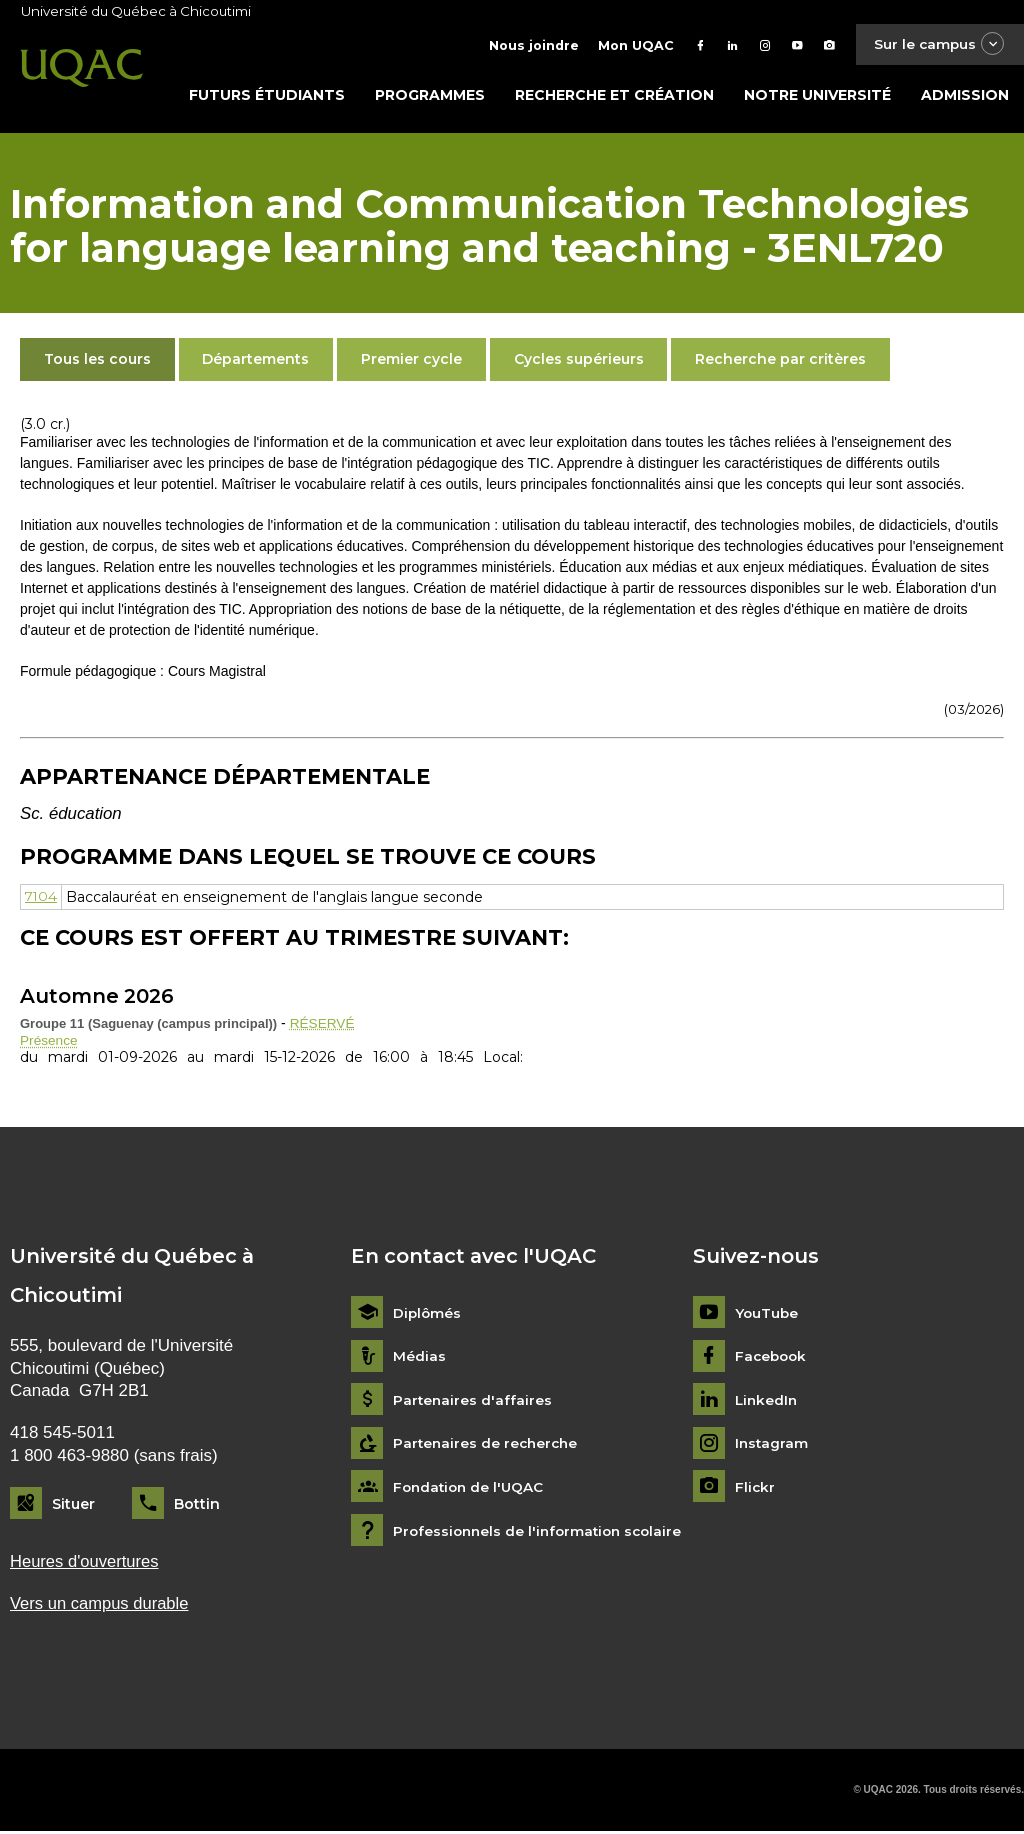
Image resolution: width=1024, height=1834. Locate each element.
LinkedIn (767, 1402)
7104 (42, 899)
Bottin (197, 1506)
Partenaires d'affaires (473, 1402)
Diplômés (428, 1315)
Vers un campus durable (101, 1605)
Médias (419, 1358)
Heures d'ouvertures (86, 1563)
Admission (965, 97)
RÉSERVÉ (323, 1025)
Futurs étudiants (267, 97)
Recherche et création (614, 97)
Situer (73, 1506)
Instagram (772, 1445)
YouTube (767, 1315)
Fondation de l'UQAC (471, 1489)
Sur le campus (937, 44)
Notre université (817, 97)
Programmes (430, 97)
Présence (49, 1043)
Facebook (772, 1358)
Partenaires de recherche (488, 1445)
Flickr (755, 1489)
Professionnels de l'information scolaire (542, 1533)
